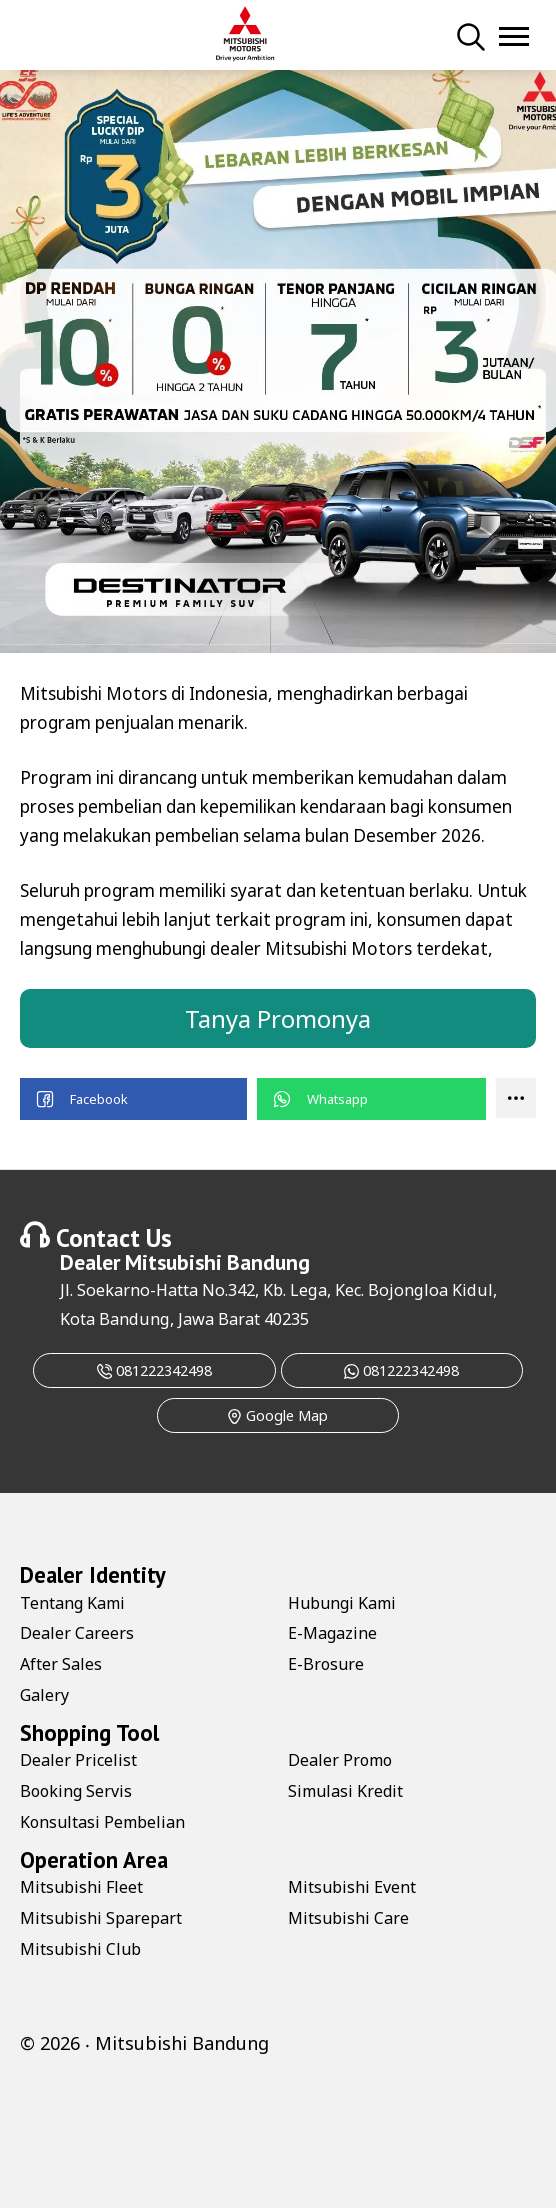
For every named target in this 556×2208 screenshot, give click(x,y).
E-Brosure (326, 1664)
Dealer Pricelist (78, 1760)
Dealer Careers (77, 1633)
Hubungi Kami (342, 1603)
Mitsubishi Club (80, 1949)
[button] (133, 1099)
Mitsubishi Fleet (81, 1887)
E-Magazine (332, 1633)
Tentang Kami (72, 1603)
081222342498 (154, 1370)
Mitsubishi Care (348, 1918)
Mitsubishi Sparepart (101, 1918)
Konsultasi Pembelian (102, 1822)
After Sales (61, 1664)
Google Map (277, 1415)
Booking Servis (76, 1791)
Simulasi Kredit (345, 1791)
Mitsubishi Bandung (217, 1262)
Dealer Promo (340, 1760)
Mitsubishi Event (352, 1887)
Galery (44, 1695)
